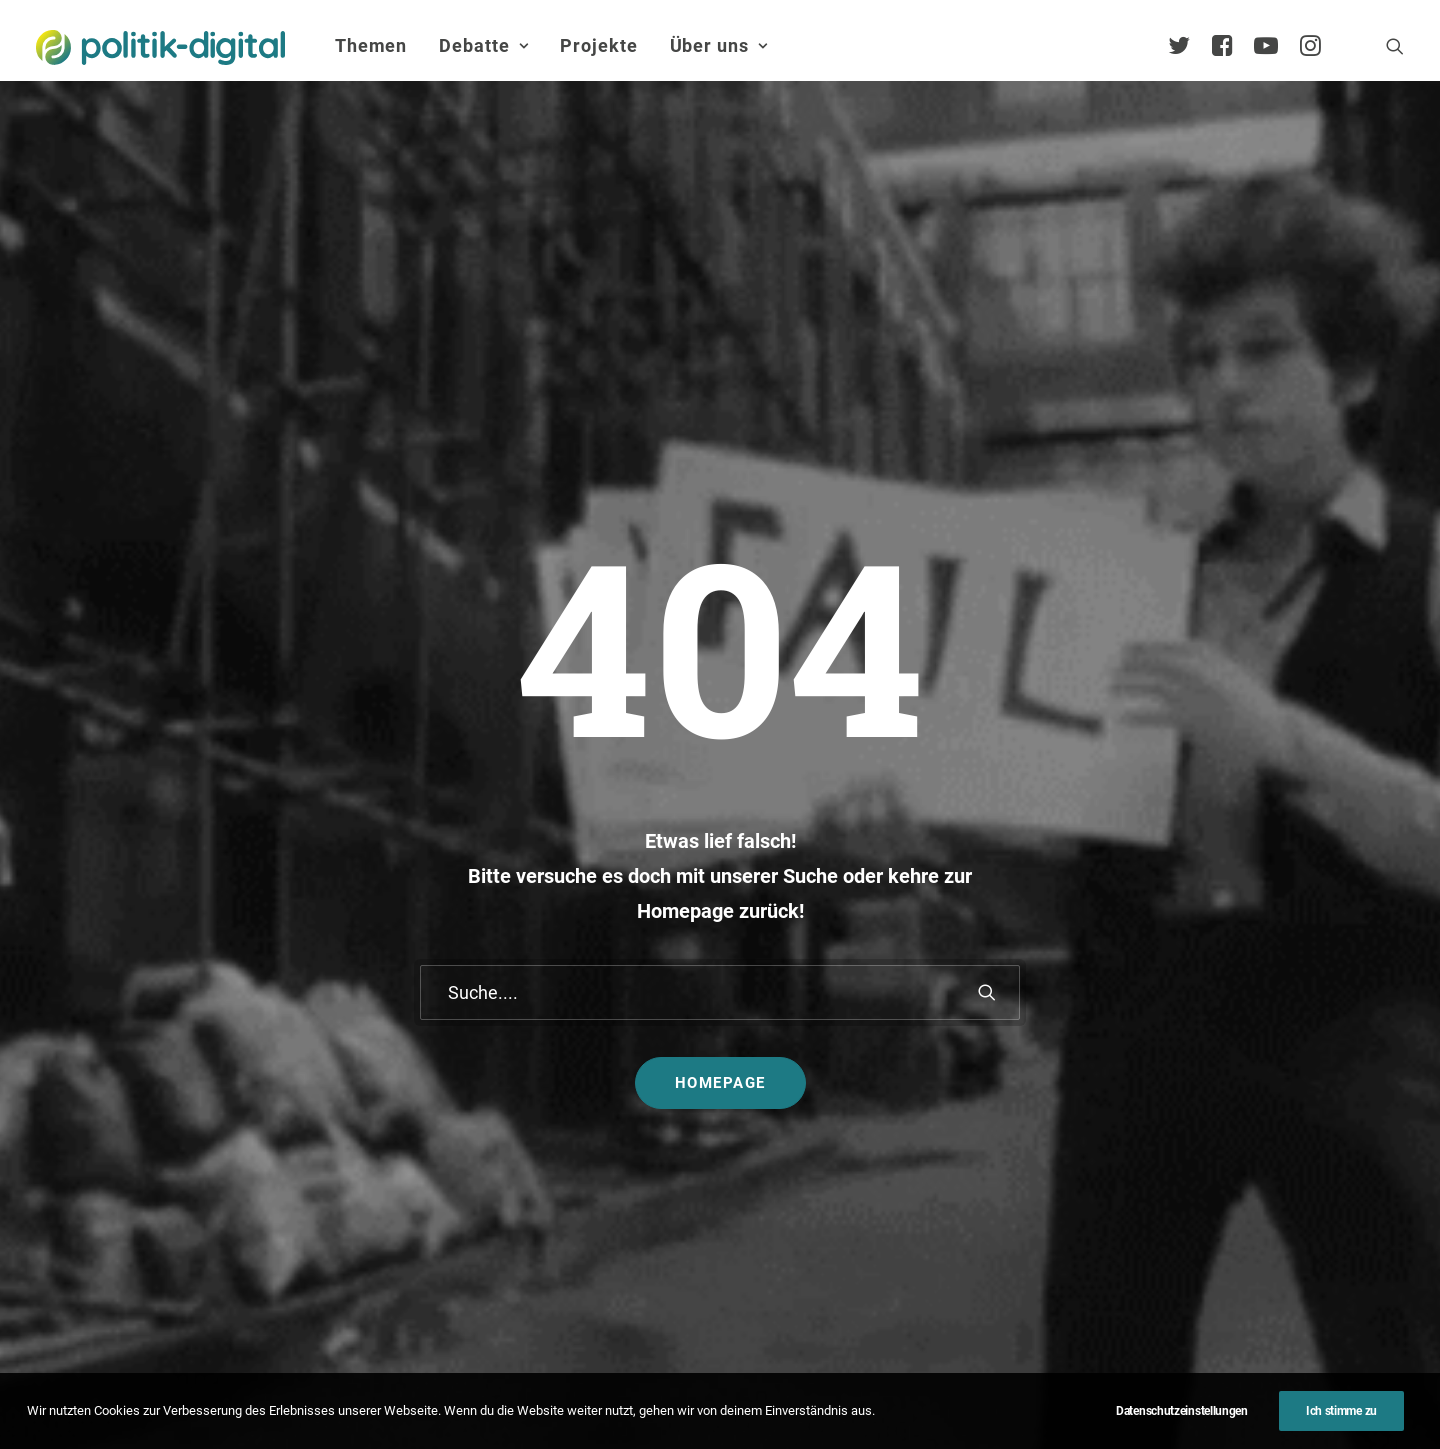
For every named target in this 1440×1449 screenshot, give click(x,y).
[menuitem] (371, 46)
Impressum (630, 1393)
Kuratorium (1251, 1112)
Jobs (840, 1393)
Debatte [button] (483, 45)
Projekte (598, 45)
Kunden (993, 1098)
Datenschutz (746, 1393)
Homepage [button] (720, 718)
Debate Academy (570, 981)
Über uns (719, 45)
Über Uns (1235, 922)
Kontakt (531, 1393)
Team (1232, 1049)
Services (1241, 1017)
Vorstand (1244, 1143)
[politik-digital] (160, 47)
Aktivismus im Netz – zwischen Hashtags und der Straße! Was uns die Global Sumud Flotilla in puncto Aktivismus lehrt (830, 1078)
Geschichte (1251, 1206)
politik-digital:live (569, 1012)
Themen (371, 45)
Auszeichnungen (1270, 1238)
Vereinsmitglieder (1273, 1080)
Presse (913, 1393)
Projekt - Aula (1012, 1066)
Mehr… (764, 1156)
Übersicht (1245, 986)
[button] (1395, 46)
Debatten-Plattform (1033, 981)
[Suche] (720, 627)
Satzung (1241, 1175)
